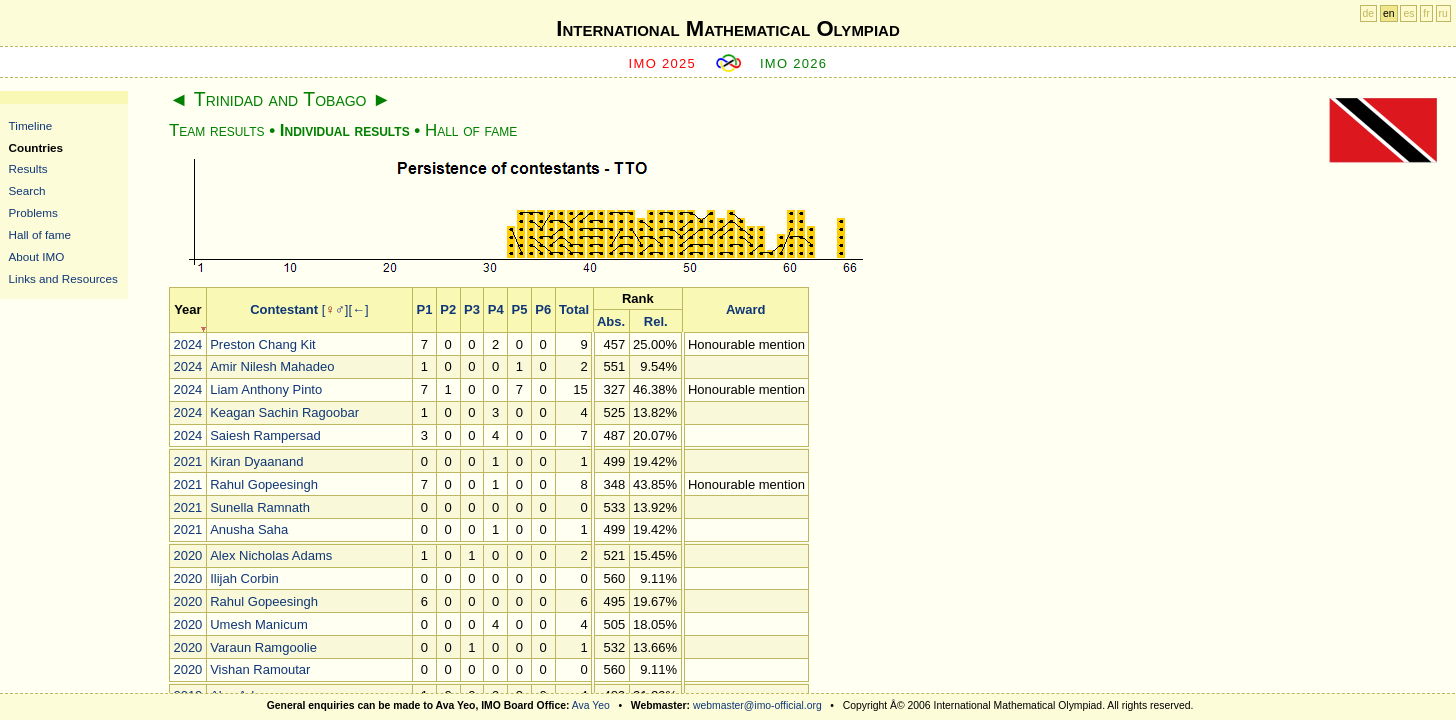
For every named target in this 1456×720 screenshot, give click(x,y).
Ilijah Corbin (244, 578)
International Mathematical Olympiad (727, 28)
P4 (496, 309)
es (1408, 13)
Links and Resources (63, 278)
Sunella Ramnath (260, 507)
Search (27, 190)
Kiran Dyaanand (256, 461)
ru (1443, 13)
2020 (187, 555)
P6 (543, 309)
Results (28, 168)
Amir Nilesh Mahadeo (272, 366)
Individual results (345, 130)
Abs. (611, 321)
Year (187, 309)
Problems (33, 212)
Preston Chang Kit (263, 344)
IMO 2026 (794, 63)
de (1369, 13)
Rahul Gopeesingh (264, 484)
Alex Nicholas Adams (271, 555)
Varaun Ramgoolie (263, 647)
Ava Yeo (591, 705)
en (1389, 13)
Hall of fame (40, 234)
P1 (425, 309)
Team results (216, 130)
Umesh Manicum (259, 624)
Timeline (31, 125)
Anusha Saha (249, 529)
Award (746, 309)
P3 (472, 309)
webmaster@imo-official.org (757, 705)
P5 (520, 309)
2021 (187, 461)
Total (574, 309)
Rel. (656, 321)
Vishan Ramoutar (260, 669)
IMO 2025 (663, 63)
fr (1426, 13)
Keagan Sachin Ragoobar (284, 412)
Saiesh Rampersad (265, 435)
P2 (448, 309)
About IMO (37, 256)
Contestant (284, 309)
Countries (36, 147)
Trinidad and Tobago (280, 99)
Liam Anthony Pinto (266, 389)
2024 (187, 344)
